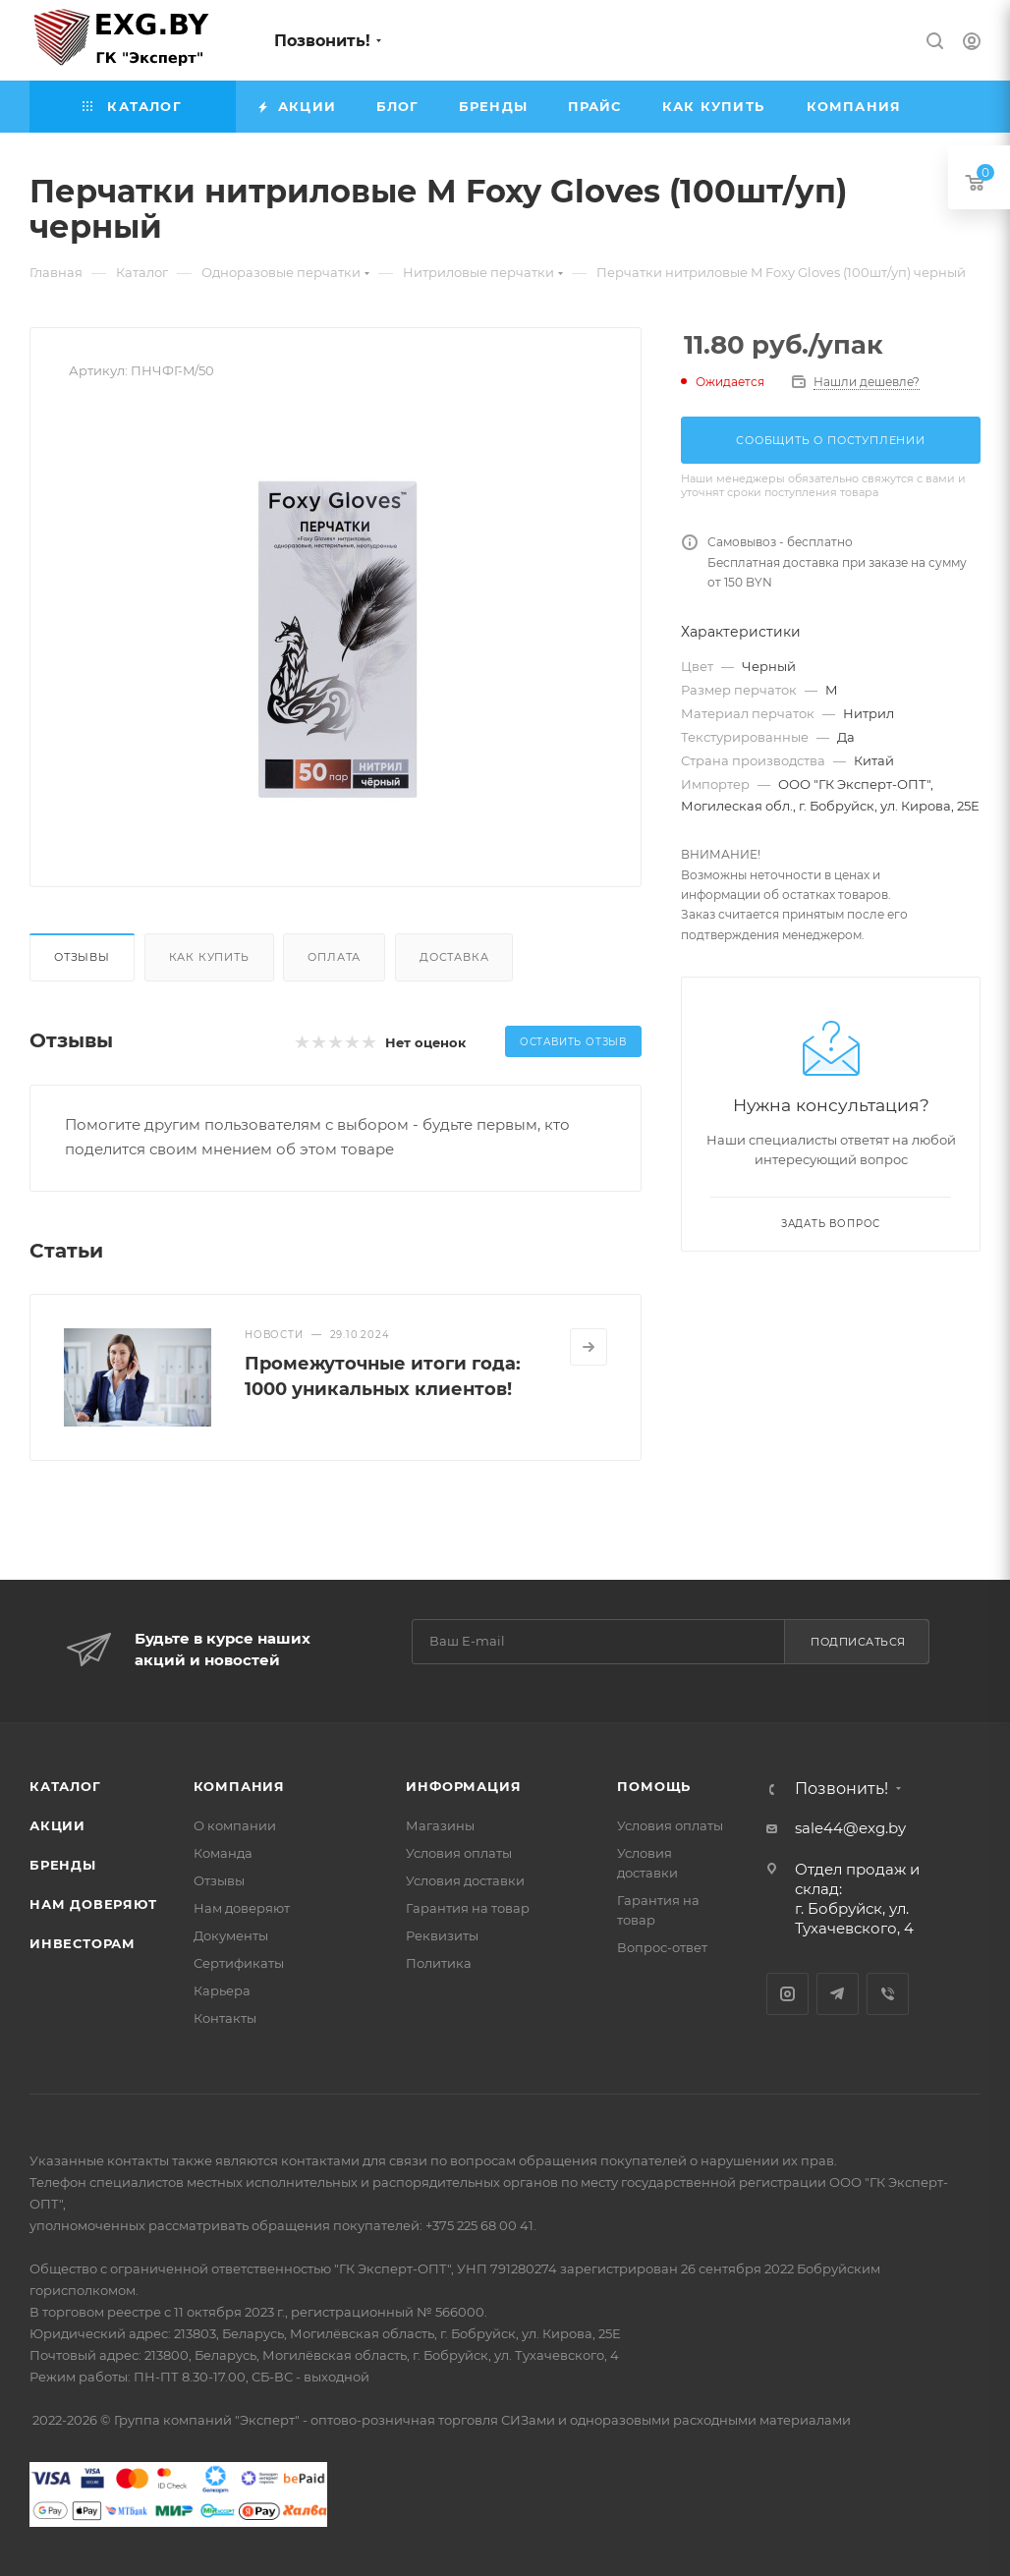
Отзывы (82, 957)
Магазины (440, 1825)
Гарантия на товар (468, 1908)
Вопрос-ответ (662, 1947)
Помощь (654, 1786)
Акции (57, 1825)
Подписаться (858, 1642)
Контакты (225, 2018)
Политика (439, 1963)
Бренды (62, 1865)
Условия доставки (465, 1880)
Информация (463, 1786)
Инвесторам (82, 1943)
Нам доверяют (93, 1904)
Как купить (209, 957)
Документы (231, 1935)
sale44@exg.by (850, 1828)
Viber (888, 1994)
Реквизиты (442, 1935)
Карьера (222, 1990)
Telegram (837, 1994)
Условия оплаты (459, 1853)
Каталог (65, 1786)
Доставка (454, 957)
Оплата (334, 957)
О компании (235, 1825)
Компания (239, 1786)
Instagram (787, 1994)
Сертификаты (239, 1963)
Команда (223, 1853)
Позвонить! (322, 40)
